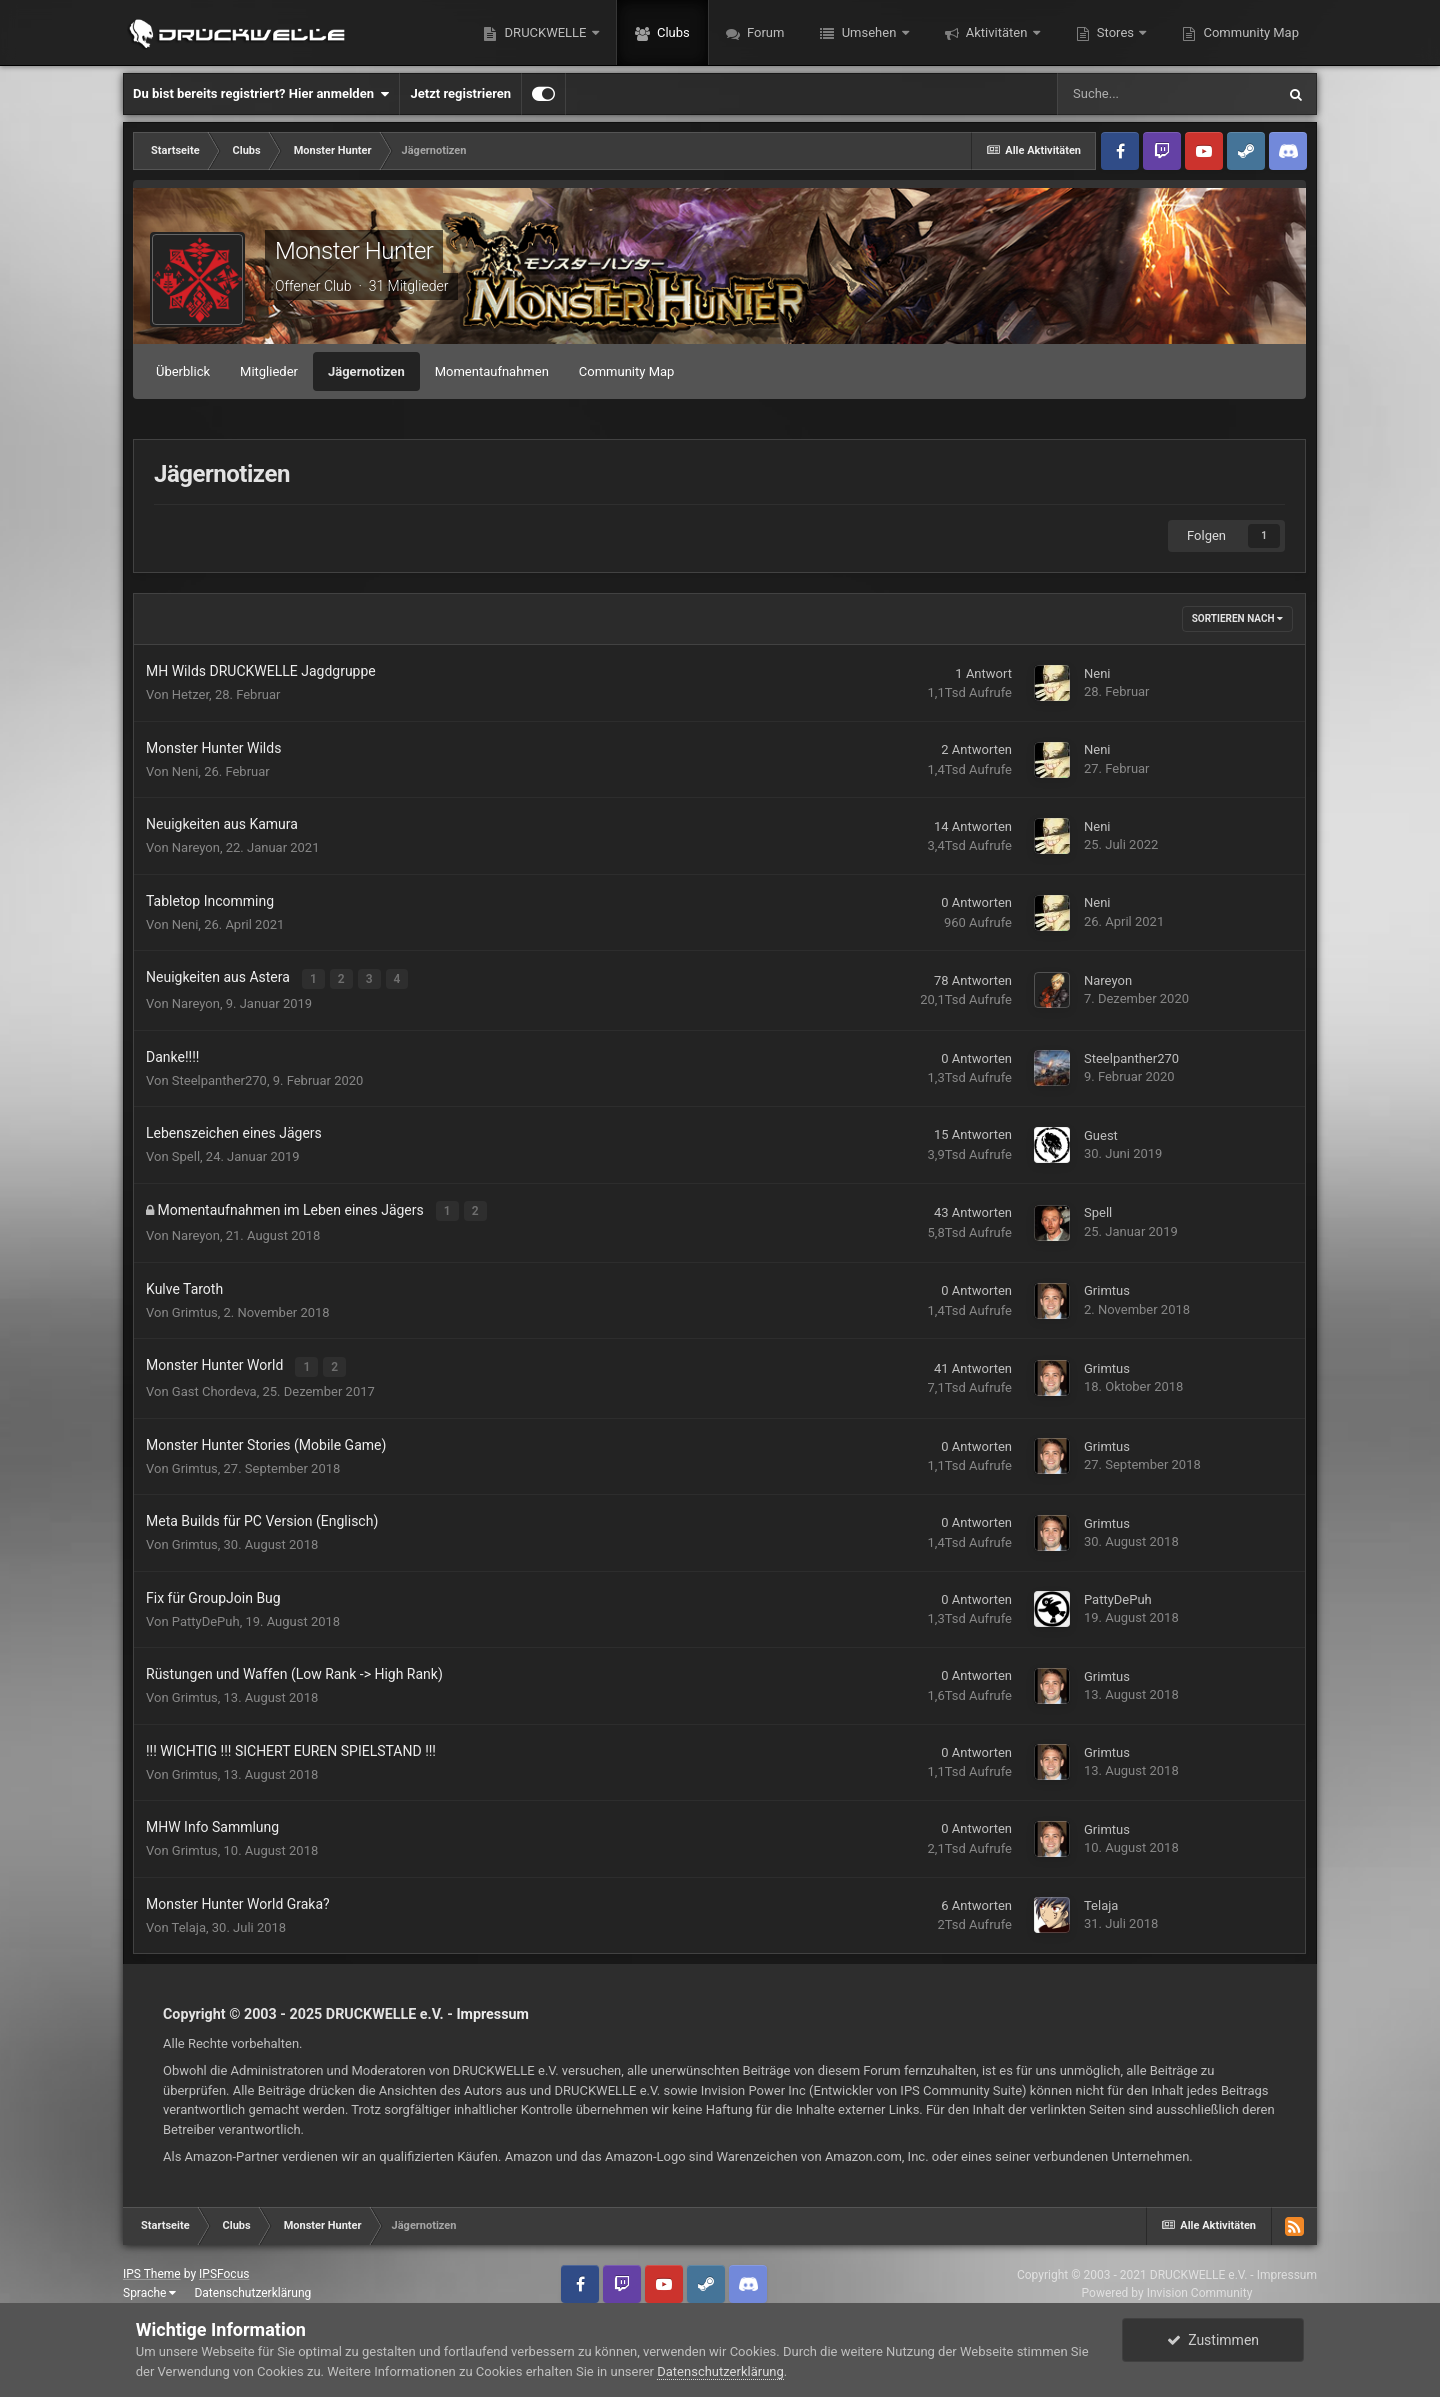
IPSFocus (224, 2269)
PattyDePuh (206, 1615)
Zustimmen (1213, 2340)
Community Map (1249, 32)
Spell (186, 1154)
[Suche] (1166, 94)
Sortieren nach (1237, 618)
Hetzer (190, 694)
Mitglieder (269, 371)
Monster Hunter (354, 251)
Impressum (492, 2009)
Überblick (183, 371)
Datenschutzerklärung (252, 2288)
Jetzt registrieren (460, 93)
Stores (1116, 32)
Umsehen (868, 32)
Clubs (672, 32)
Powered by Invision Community (1167, 2287)
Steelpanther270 (219, 1078)
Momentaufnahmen (492, 371)
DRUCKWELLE (545, 32)
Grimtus (195, 1308)
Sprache (149, 2288)
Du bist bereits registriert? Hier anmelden (261, 94)
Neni (1097, 673)
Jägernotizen (366, 371)
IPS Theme (152, 2269)
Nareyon (196, 847)
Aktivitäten (997, 32)
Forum (764, 32)
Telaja (189, 1921)
